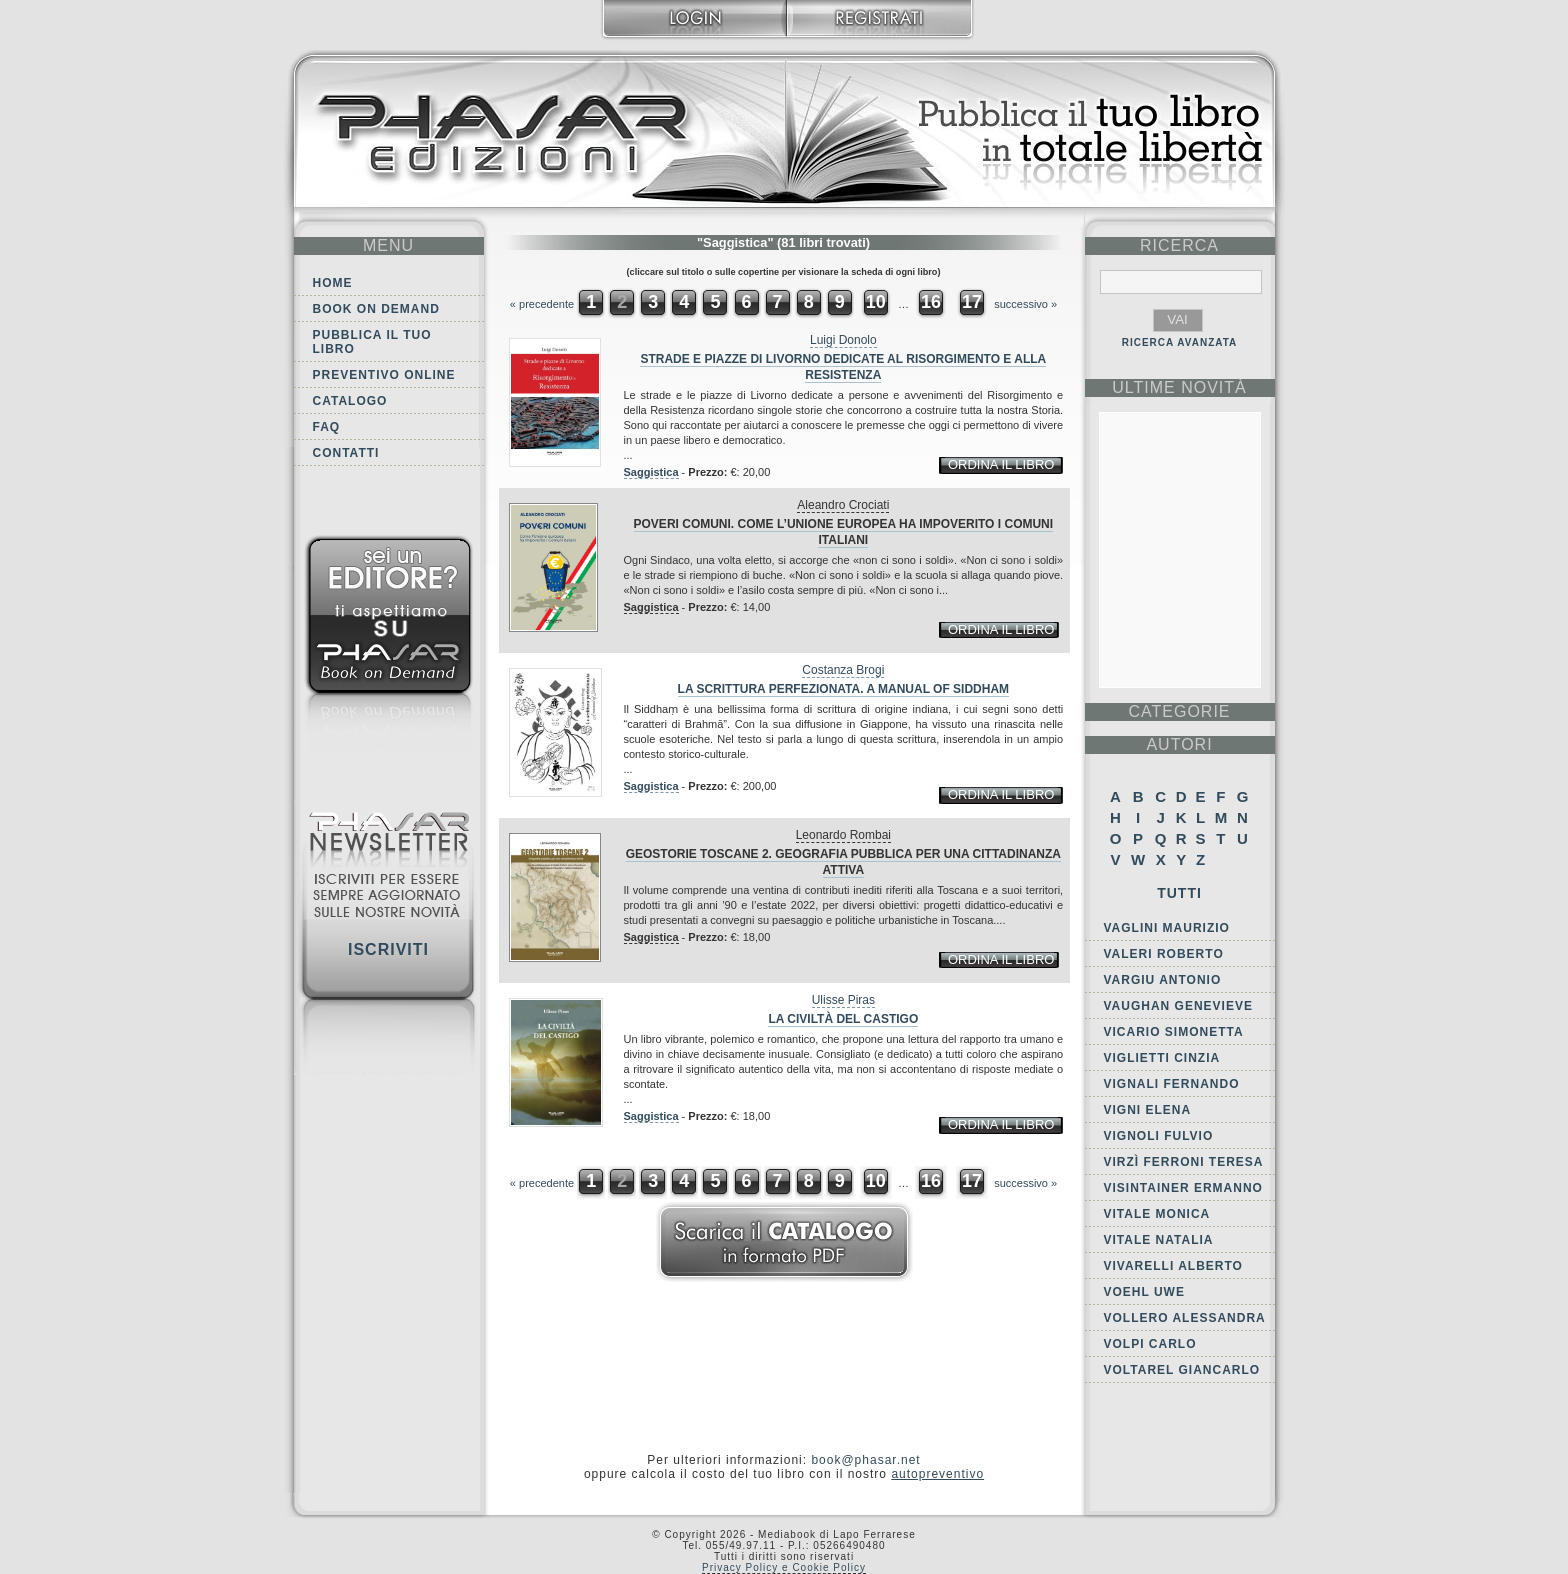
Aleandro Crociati (843, 505)
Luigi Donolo (843, 340)
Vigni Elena (1148, 1110)
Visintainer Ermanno (1183, 1188)
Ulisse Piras (843, 1000)
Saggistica (651, 472)
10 (876, 302)
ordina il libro (1001, 464)
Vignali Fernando (1172, 1084)
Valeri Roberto (1164, 954)
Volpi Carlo (1150, 1344)
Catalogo (350, 401)
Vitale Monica (1157, 1214)
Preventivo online (384, 375)
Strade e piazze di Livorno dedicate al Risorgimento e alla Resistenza (843, 367)
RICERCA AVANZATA (1180, 342)
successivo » (1025, 304)
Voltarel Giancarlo (1182, 1370)
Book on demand (376, 309)
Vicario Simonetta (1174, 1032)
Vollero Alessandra (1185, 1318)
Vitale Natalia (1159, 1240)
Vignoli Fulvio (1159, 1136)
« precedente (542, 304)
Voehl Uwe (1144, 1292)
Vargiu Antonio (1163, 980)
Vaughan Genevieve (1178, 1006)
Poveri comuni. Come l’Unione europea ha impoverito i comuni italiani (844, 532)
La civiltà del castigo (843, 1019)
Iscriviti (388, 949)
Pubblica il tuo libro (372, 342)
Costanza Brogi (843, 670)
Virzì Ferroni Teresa (1184, 1162)
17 (972, 302)
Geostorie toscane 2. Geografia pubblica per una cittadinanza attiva (843, 862)
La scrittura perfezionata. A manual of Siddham (844, 689)
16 (931, 302)
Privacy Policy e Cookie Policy (784, 1567)
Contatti (346, 453)
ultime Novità (1179, 387)
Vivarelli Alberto (1173, 1266)
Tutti (1179, 893)
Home (333, 283)
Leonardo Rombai (843, 835)
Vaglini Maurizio (1167, 928)
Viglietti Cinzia (1162, 1058)
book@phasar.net (865, 1460)
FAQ (327, 427)
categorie (1179, 711)
